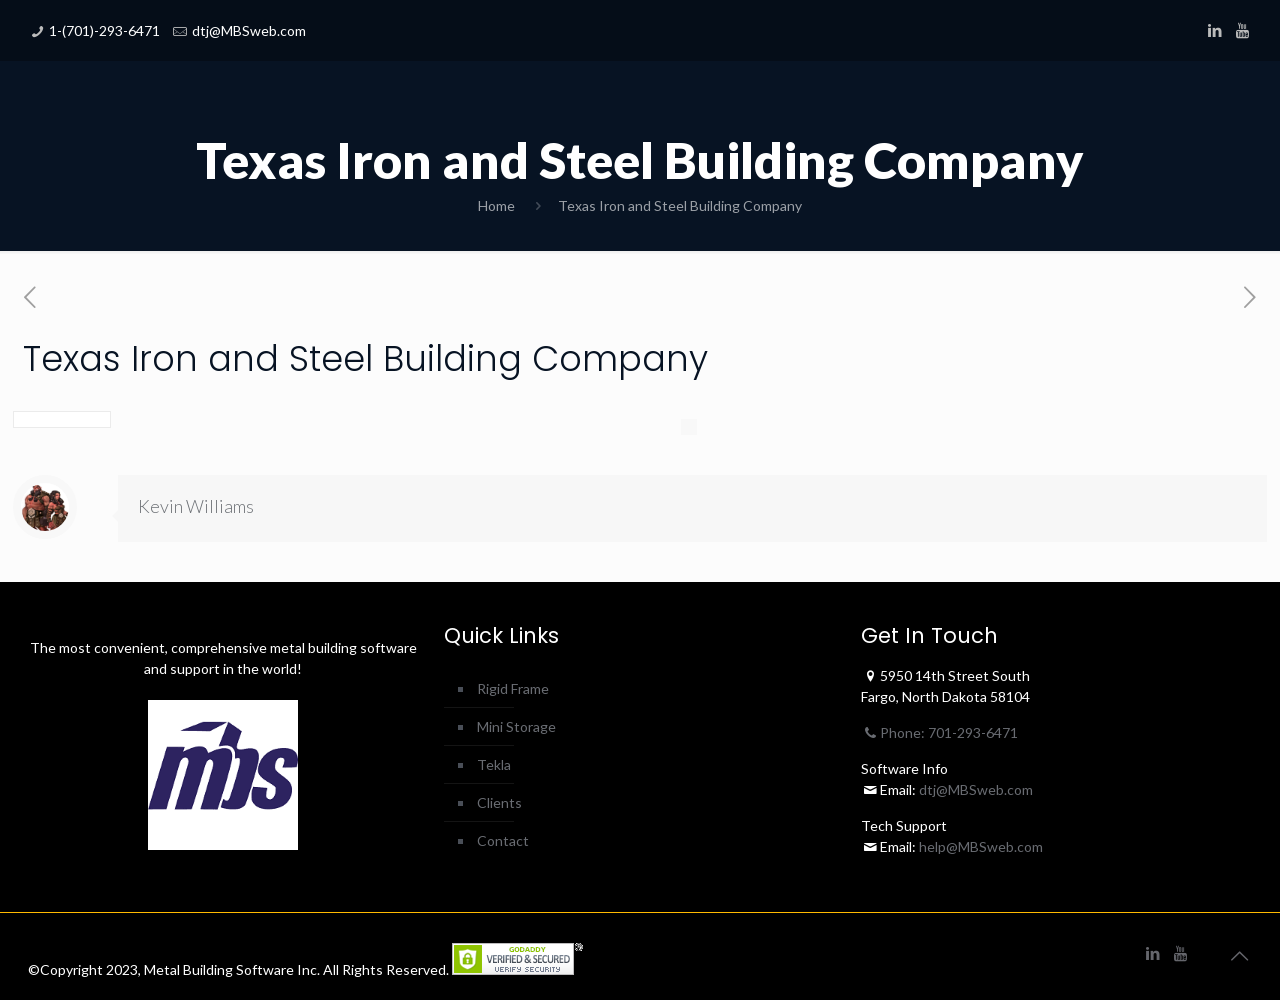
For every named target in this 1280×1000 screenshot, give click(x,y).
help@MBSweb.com (981, 846)
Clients (499, 802)
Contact (503, 840)
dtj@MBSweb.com (249, 30)
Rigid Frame (513, 688)
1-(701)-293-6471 (104, 30)
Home (496, 205)
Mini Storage (516, 726)
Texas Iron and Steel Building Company (680, 205)
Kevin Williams (196, 506)
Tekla (494, 764)
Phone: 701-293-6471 (940, 732)
